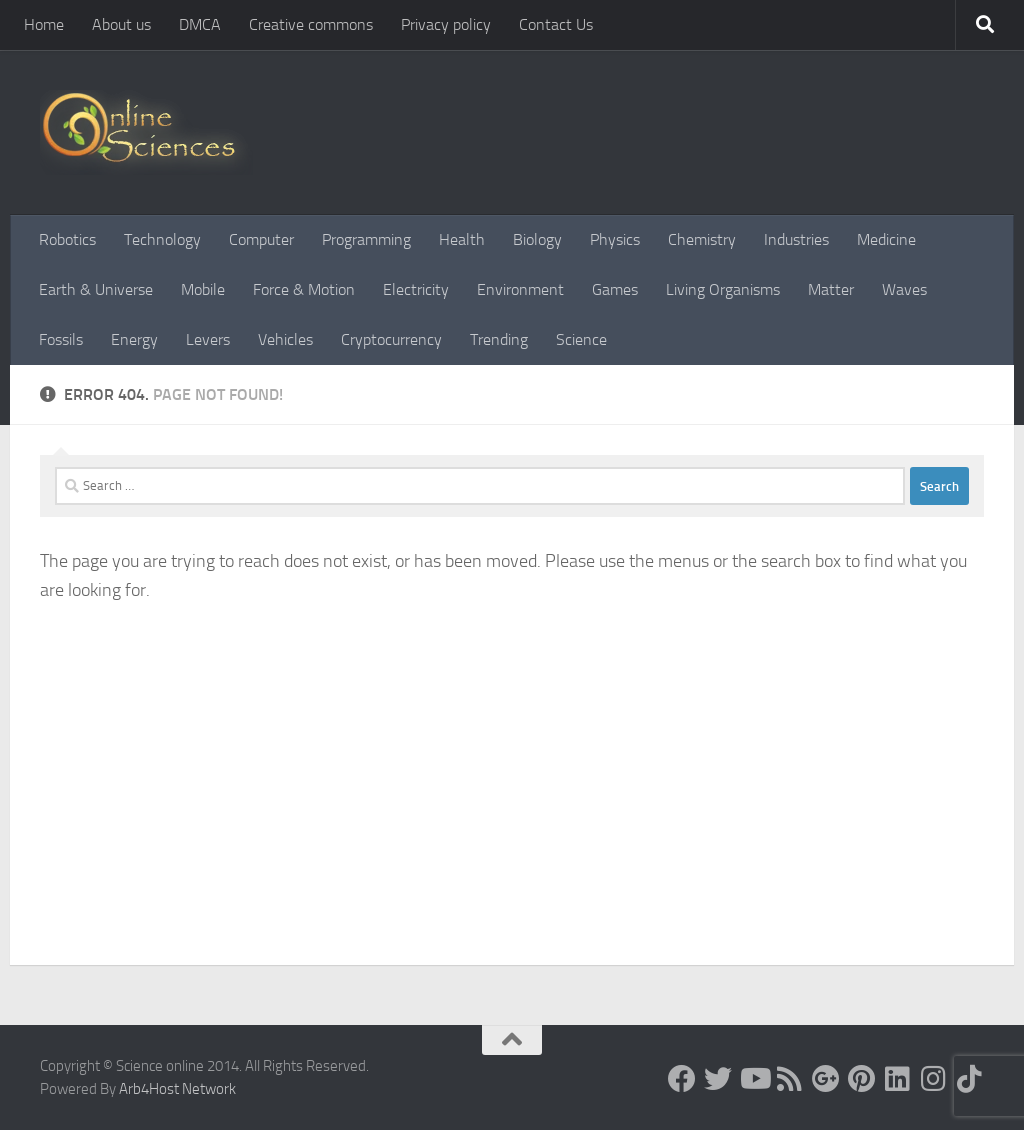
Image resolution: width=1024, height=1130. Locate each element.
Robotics (67, 239)
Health (462, 239)
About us (121, 24)
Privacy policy (446, 24)
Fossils (61, 339)
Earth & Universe (96, 289)
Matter (831, 289)
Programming (366, 239)
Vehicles (285, 339)
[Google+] (826, 1079)
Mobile (203, 289)
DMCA (200, 24)
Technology (162, 239)
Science (581, 339)
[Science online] (682, 1079)
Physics (615, 239)
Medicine (886, 239)
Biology (537, 239)
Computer (261, 239)
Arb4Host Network (177, 1089)
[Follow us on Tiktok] (970, 1079)
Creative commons (311, 24)
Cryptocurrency (391, 339)
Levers (208, 339)
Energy (134, 339)
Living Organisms (723, 289)
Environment (520, 289)
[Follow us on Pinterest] (862, 1079)
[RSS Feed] (790, 1079)
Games (615, 289)
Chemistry (702, 239)
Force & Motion (304, 289)
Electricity (416, 289)
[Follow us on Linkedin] (898, 1079)
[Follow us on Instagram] (934, 1079)
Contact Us (556, 24)
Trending (499, 339)
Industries (796, 239)
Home (44, 24)
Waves (904, 289)
